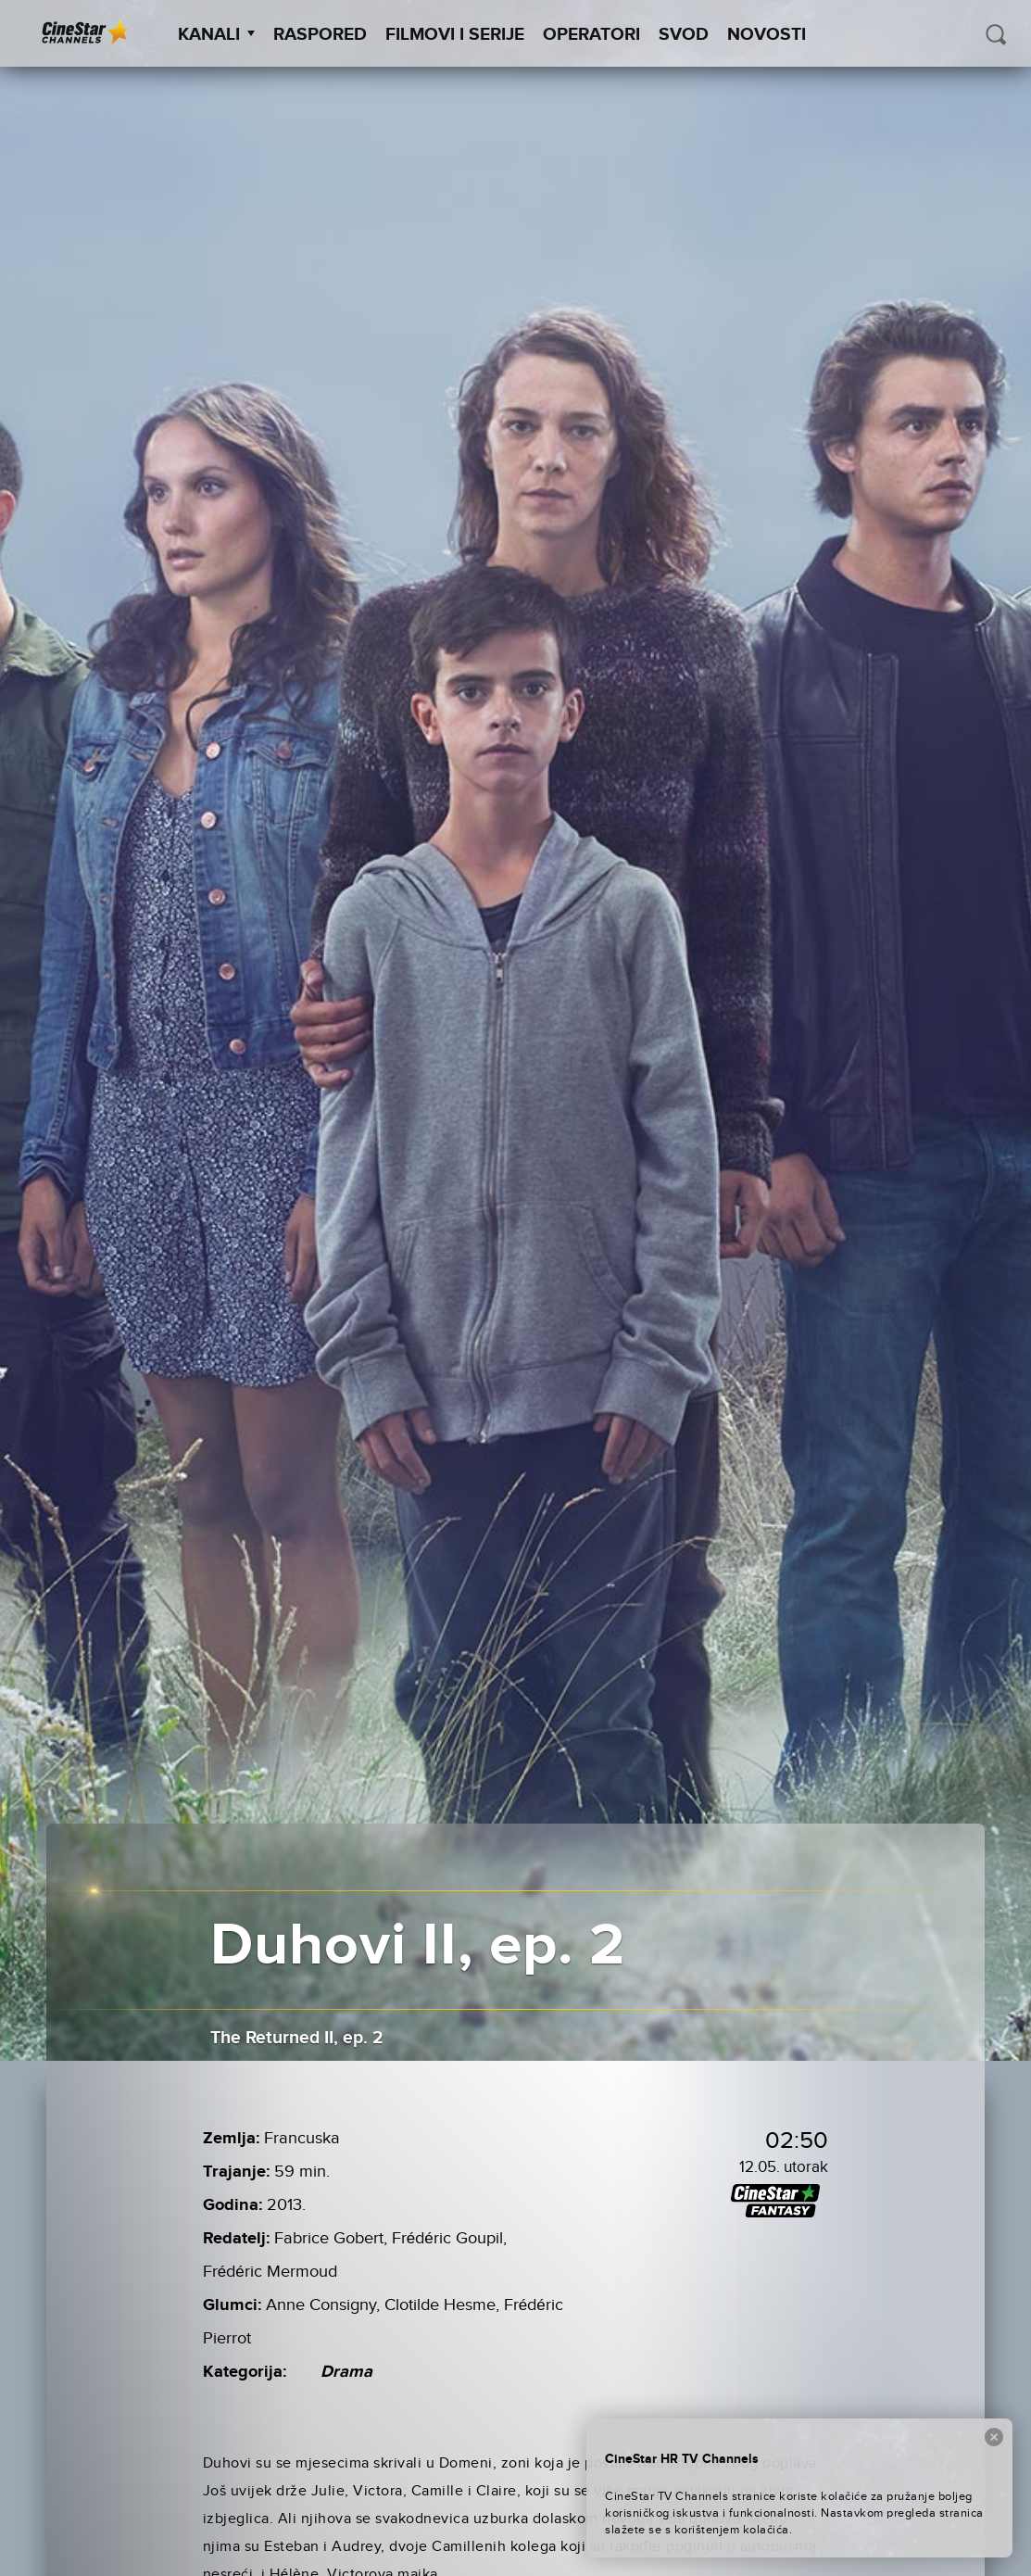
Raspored (320, 34)
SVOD (684, 34)
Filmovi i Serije (454, 34)
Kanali (216, 34)
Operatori (591, 34)
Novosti (766, 34)
